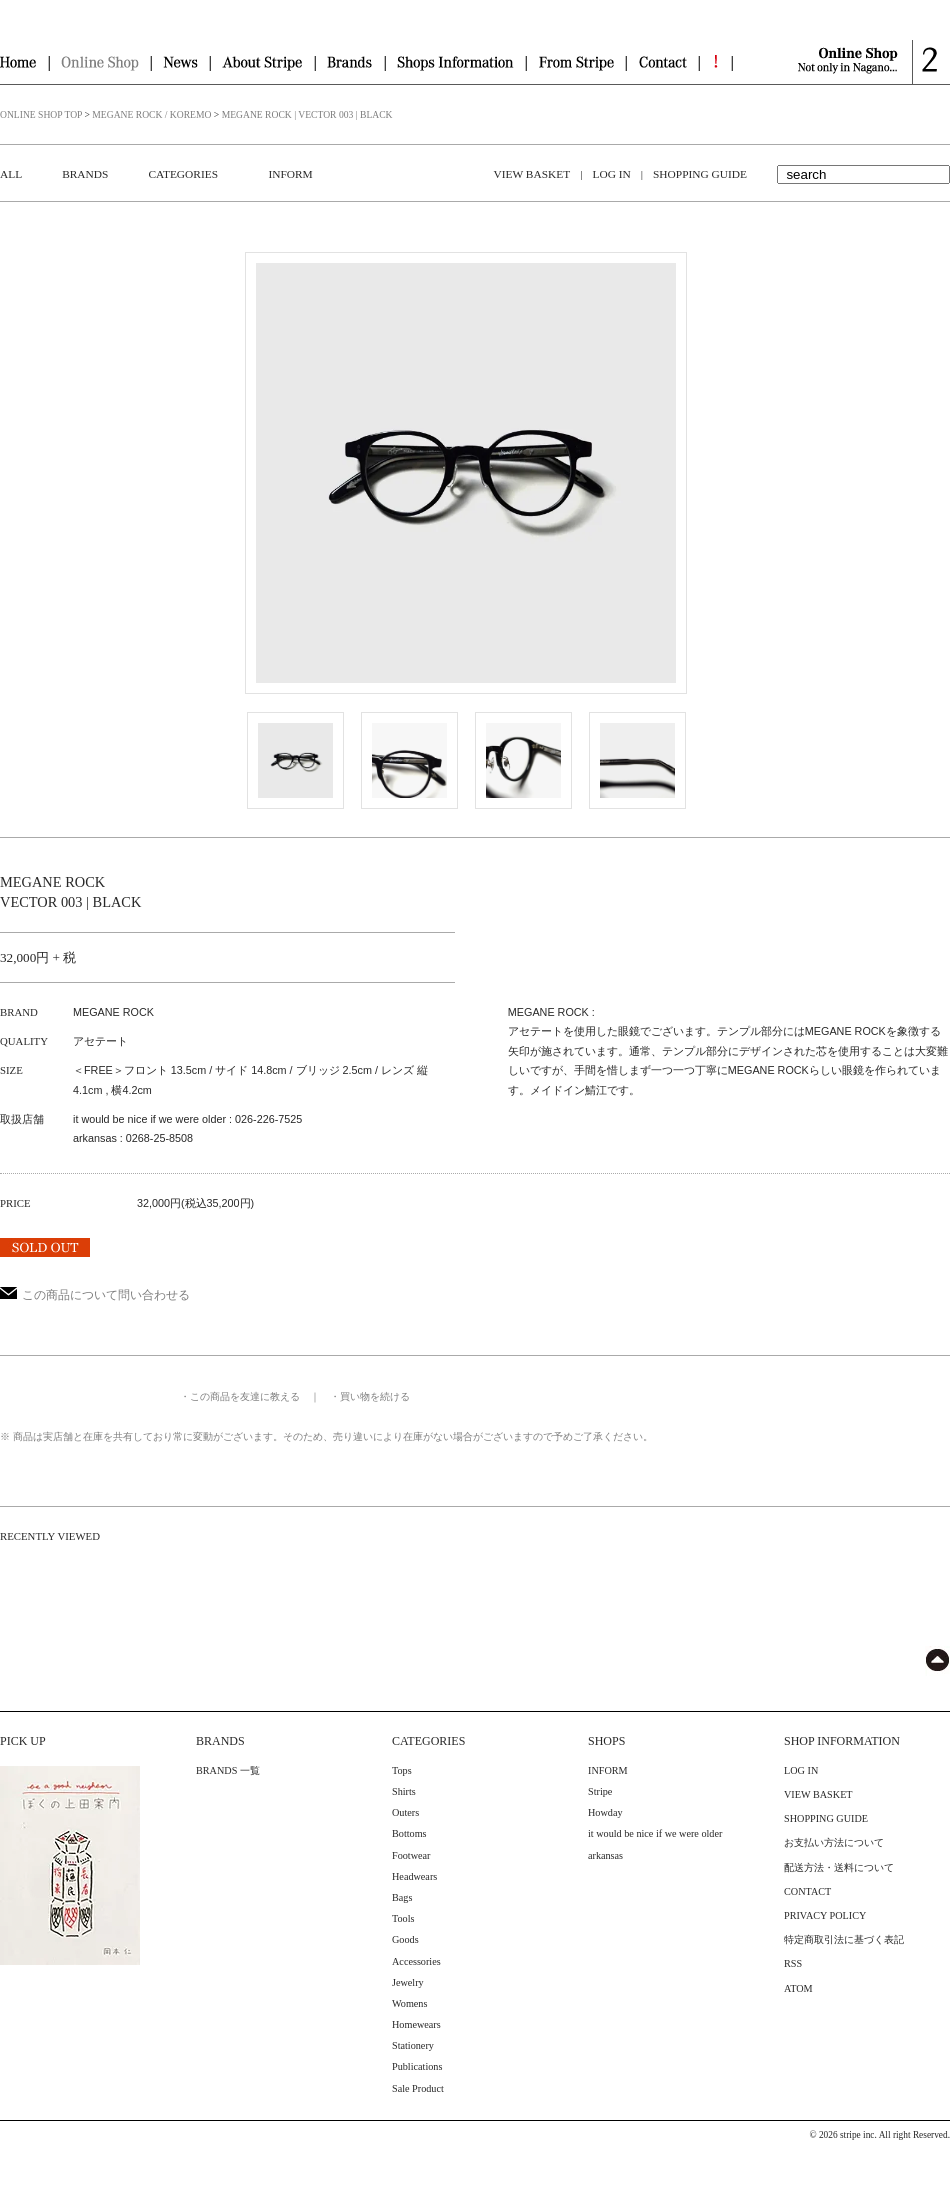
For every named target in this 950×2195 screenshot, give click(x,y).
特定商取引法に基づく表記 (844, 1939)
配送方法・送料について (839, 1867)
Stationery (413, 2045)
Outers (405, 1812)
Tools (403, 1918)
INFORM (290, 174)
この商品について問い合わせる (95, 1295)
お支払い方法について (834, 1842)
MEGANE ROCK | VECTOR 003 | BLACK (307, 114)
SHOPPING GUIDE (700, 174)
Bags (402, 1897)
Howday (605, 1812)
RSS (793, 1963)
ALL (11, 174)
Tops (402, 1770)
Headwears (414, 1876)
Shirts (404, 1791)
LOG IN (611, 174)
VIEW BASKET (532, 174)
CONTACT (807, 1891)
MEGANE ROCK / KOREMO (151, 114)
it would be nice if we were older (655, 1833)
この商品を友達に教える (245, 1396)
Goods (405, 1939)
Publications (417, 2066)
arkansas (605, 1855)
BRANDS (85, 174)
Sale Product (418, 2088)
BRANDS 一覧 (228, 1770)
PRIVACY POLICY (825, 1915)
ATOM (798, 1988)
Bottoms (409, 1833)
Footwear (411, 1855)
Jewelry (408, 1982)
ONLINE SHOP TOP (41, 114)
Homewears (416, 2024)
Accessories (416, 1961)
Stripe (600, 1791)
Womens (409, 2003)
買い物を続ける (375, 1396)
